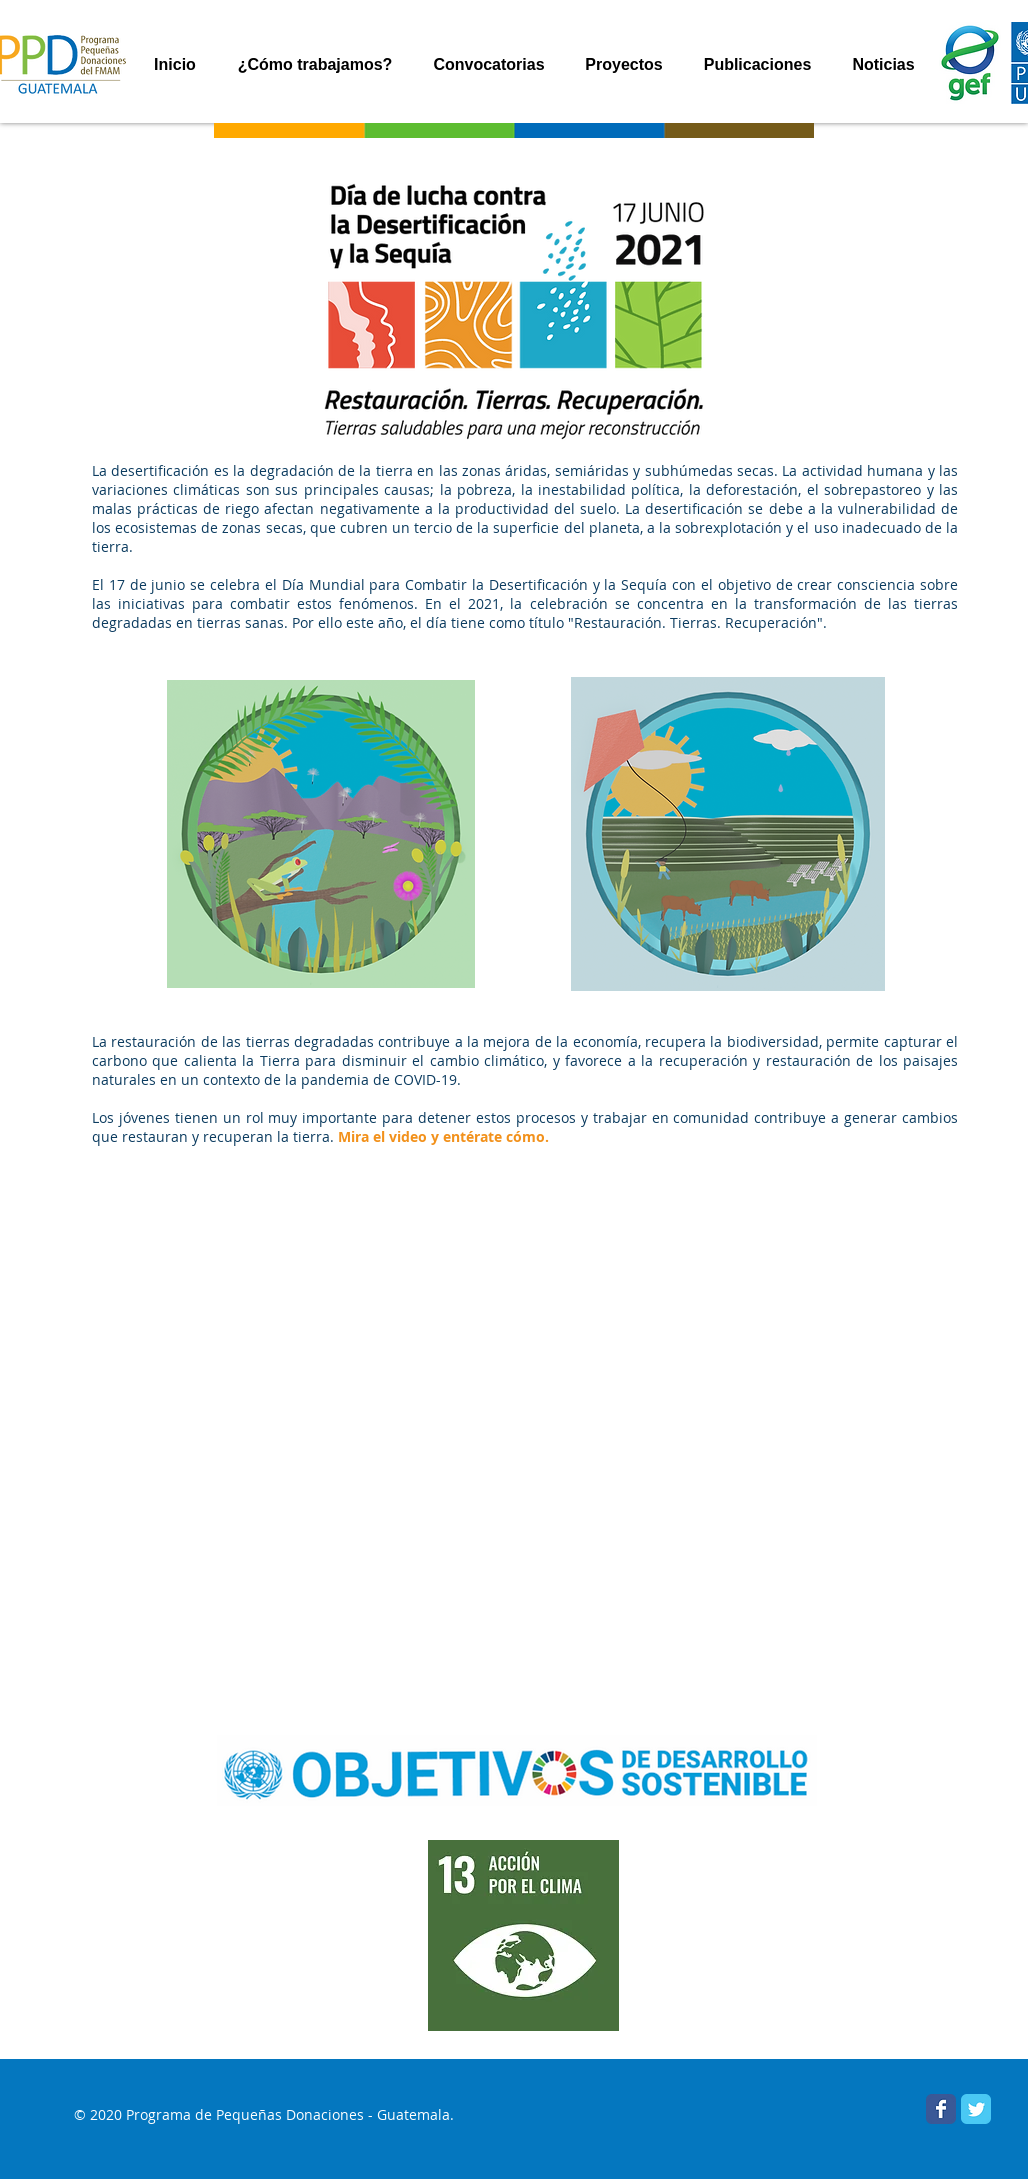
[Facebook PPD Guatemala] (941, 2109)
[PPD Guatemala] (976, 2109)
